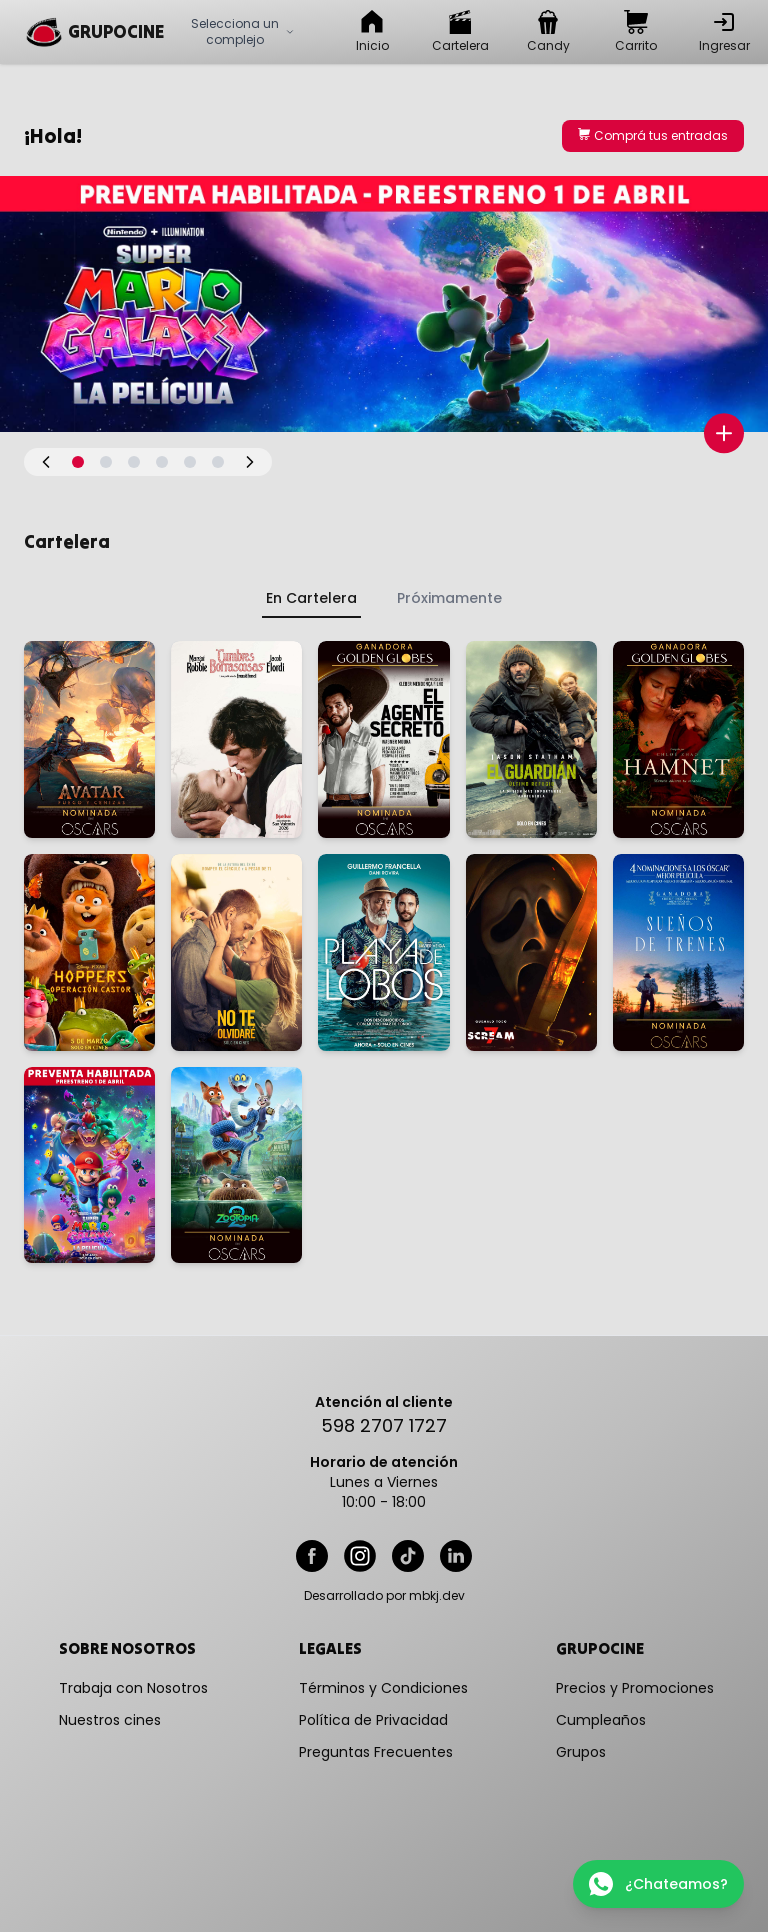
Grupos (581, 1752)
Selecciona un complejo (243, 31)
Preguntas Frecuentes (376, 1752)
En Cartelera (311, 598)
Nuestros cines (110, 1720)
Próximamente (449, 598)
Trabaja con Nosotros (133, 1688)
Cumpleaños (601, 1720)
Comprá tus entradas (653, 135)
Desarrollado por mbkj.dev (384, 1596)
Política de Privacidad (373, 1720)
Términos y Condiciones (383, 1688)
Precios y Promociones (635, 1688)
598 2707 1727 (384, 1425)
